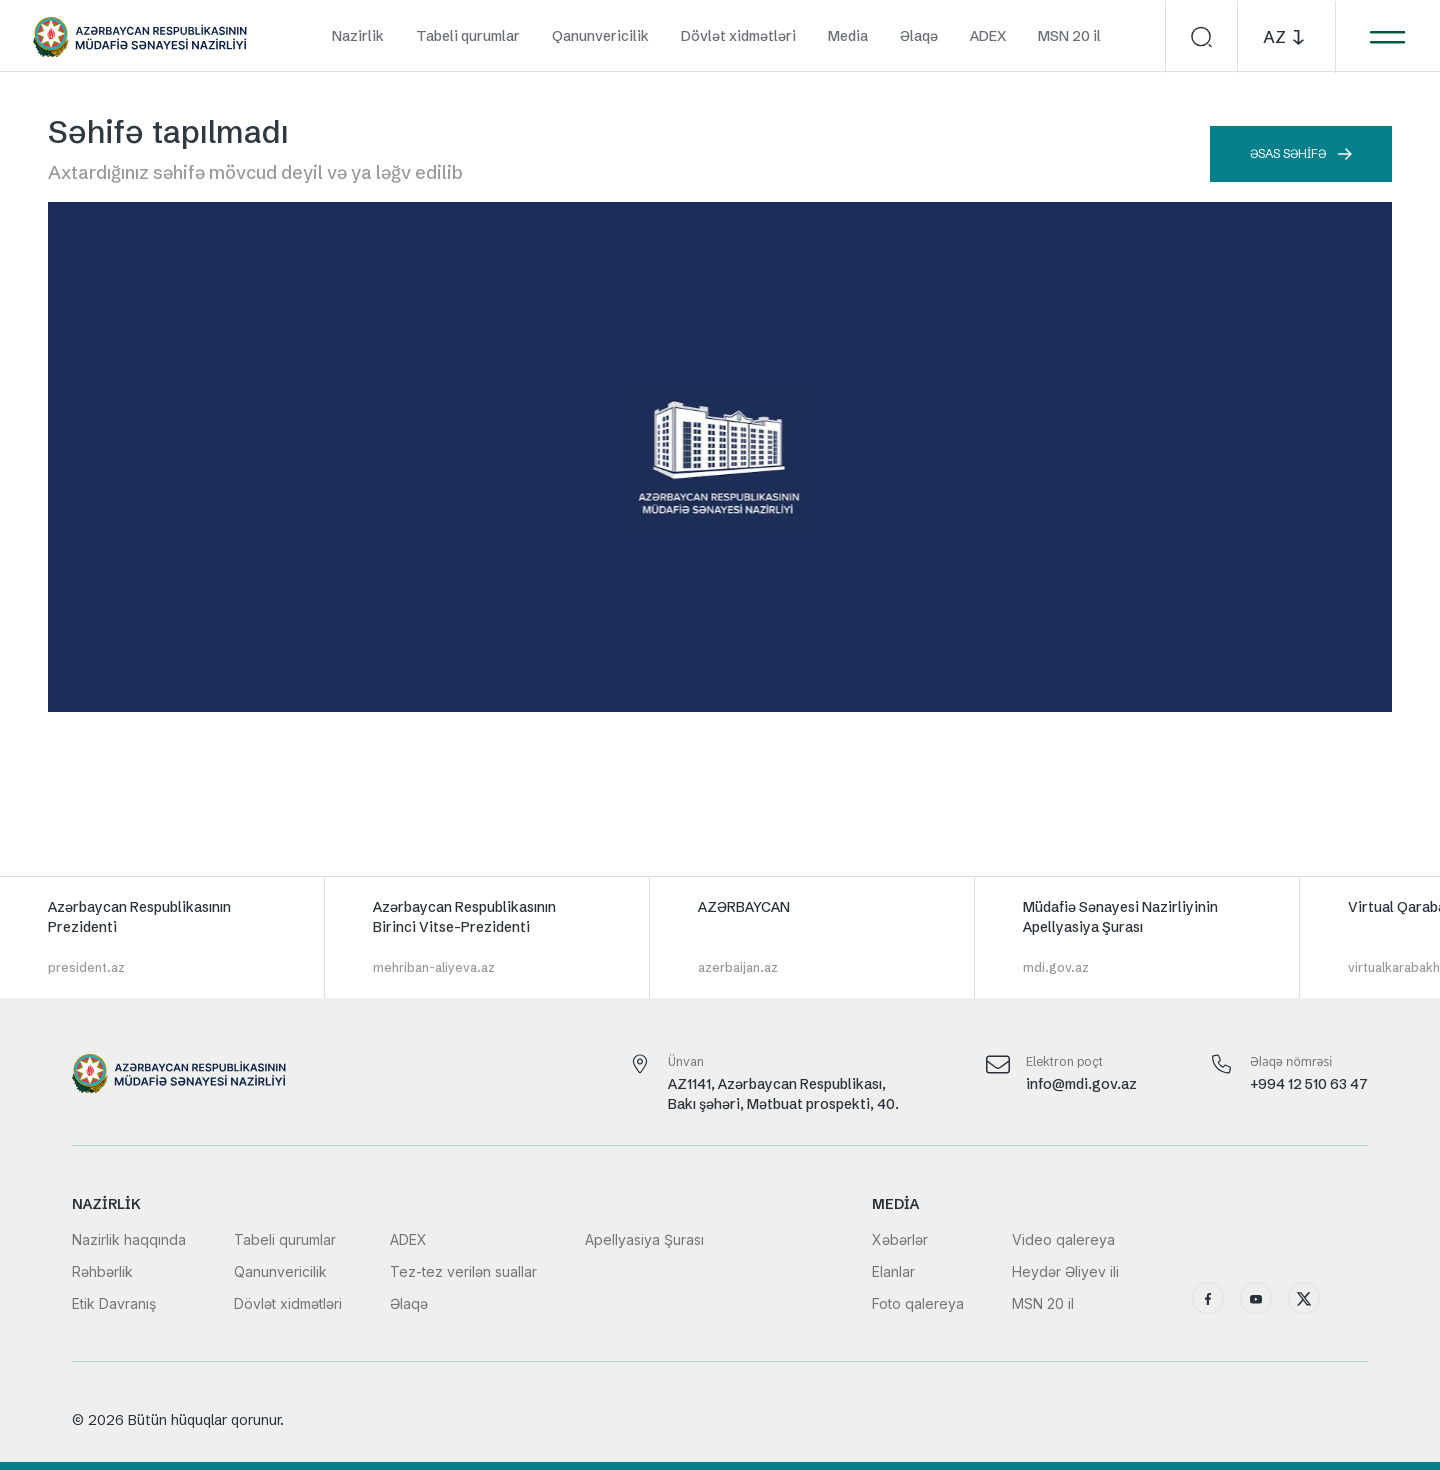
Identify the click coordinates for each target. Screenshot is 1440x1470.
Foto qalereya (918, 1303)
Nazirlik (358, 36)
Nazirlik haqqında (129, 1239)
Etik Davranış (114, 1303)
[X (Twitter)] (1304, 1298)
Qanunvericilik (600, 36)
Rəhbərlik (102, 1271)
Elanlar (893, 1271)
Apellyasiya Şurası (644, 1239)
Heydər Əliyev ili (1065, 1271)
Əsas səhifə (1301, 153)
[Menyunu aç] (1387, 37)
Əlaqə (919, 36)
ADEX (988, 36)
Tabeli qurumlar (468, 36)
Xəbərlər (900, 1239)
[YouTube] (1256, 1298)
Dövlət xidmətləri (738, 36)
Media (848, 36)
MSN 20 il (1069, 36)
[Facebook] (1208, 1298)
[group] (162, 937)
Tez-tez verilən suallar (463, 1271)
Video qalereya (1063, 1239)
